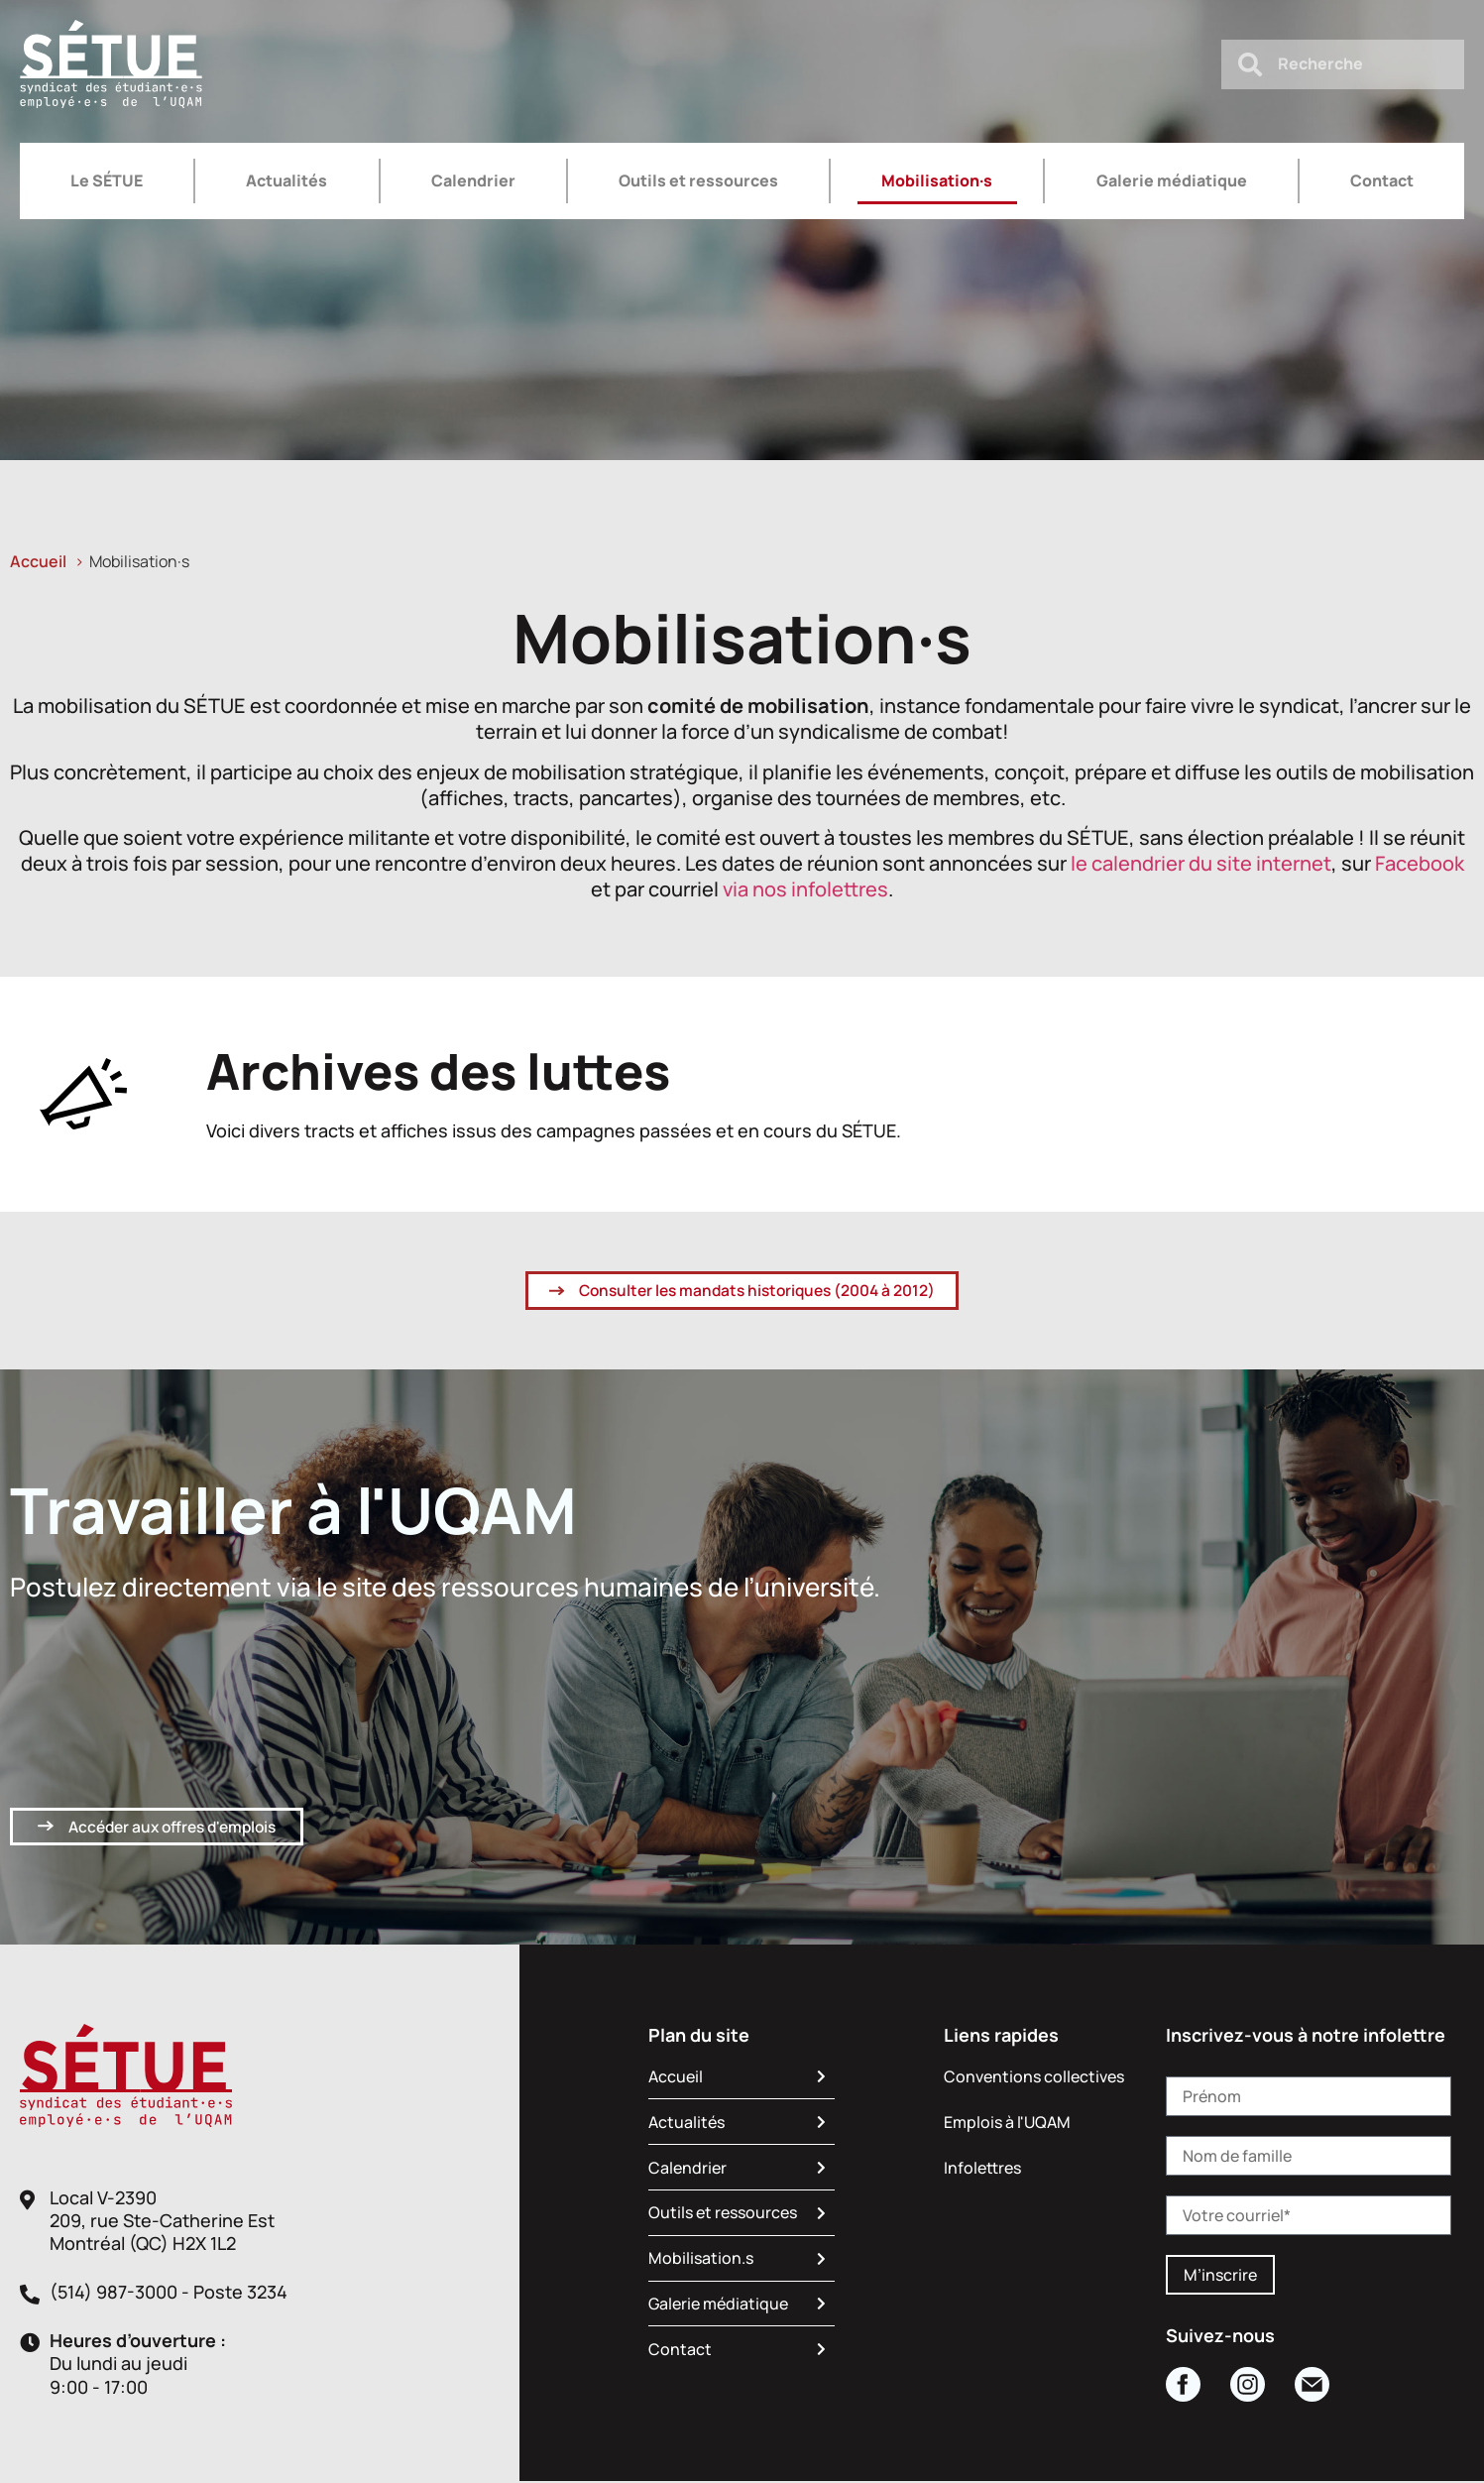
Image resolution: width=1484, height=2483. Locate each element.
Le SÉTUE (106, 180)
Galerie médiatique (1171, 180)
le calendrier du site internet (1201, 863)
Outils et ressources (698, 180)
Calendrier (473, 180)
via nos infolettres (805, 889)
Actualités (286, 180)
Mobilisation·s (936, 180)
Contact (1382, 180)
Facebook (1419, 863)
